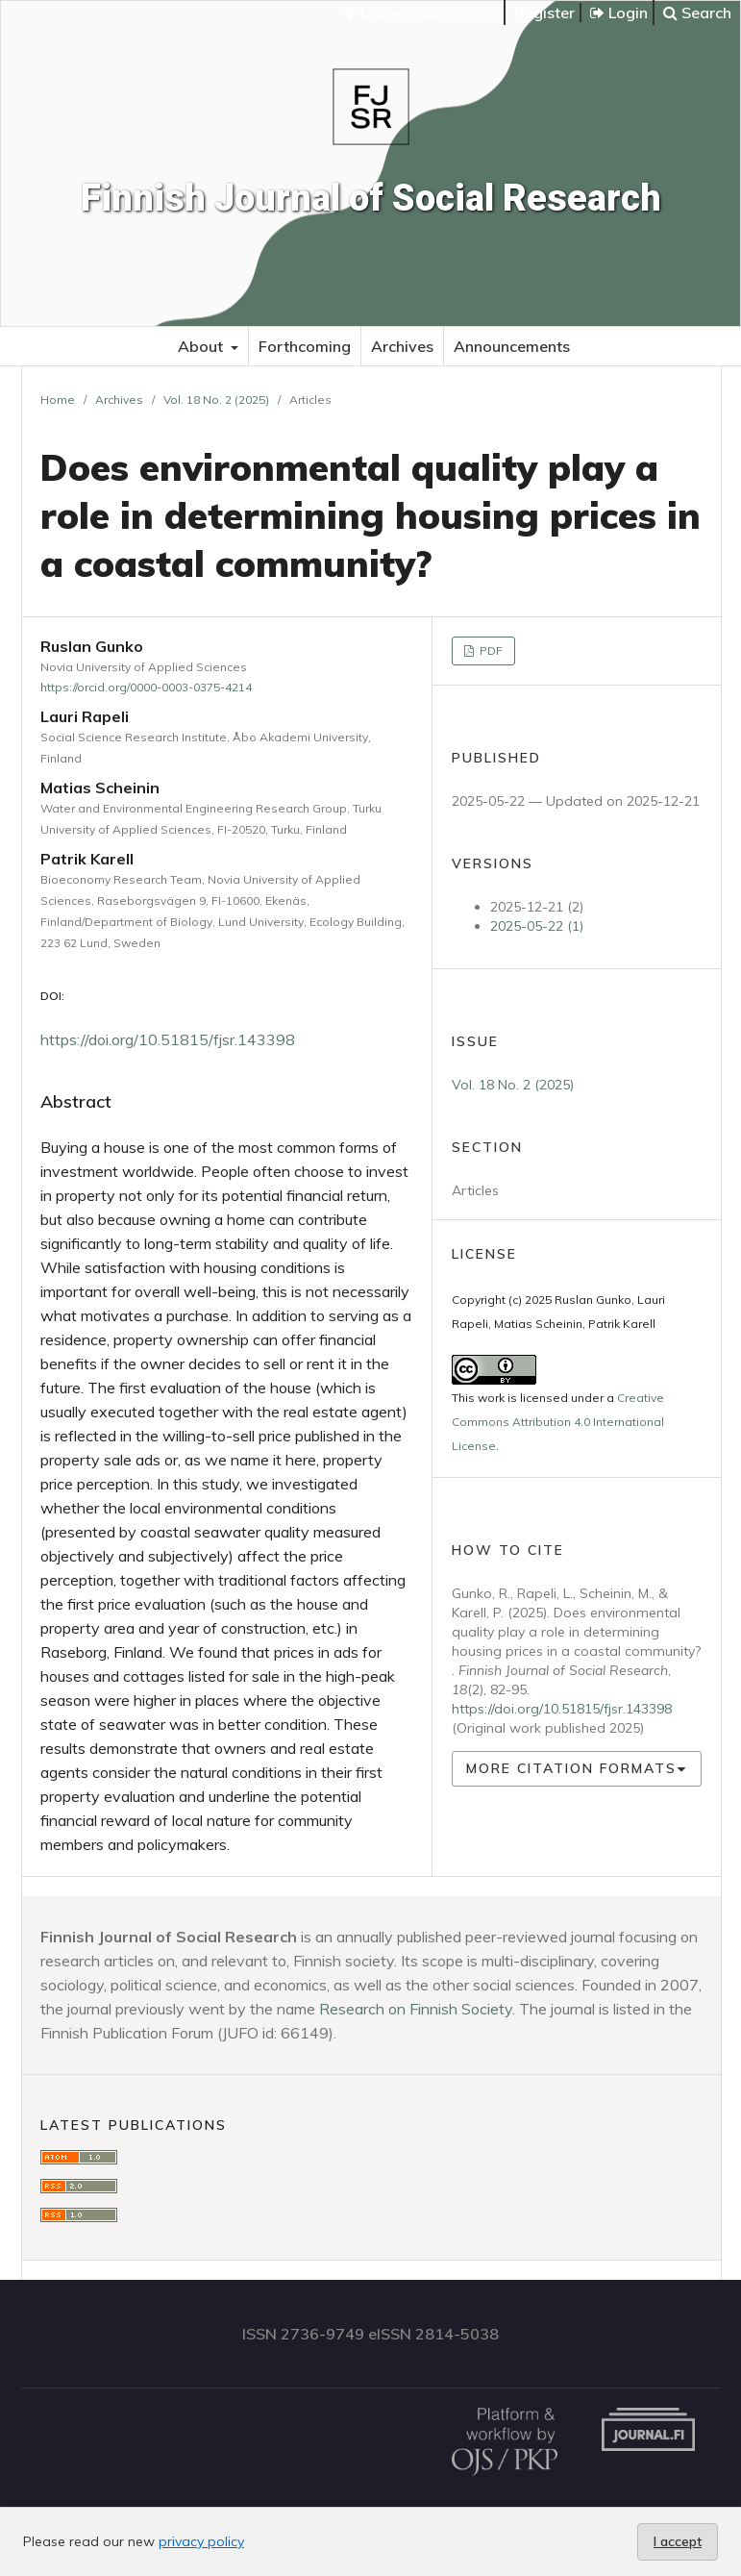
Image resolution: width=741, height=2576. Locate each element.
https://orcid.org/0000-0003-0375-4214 (146, 687)
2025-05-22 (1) (536, 926)
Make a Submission (421, 12)
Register (544, 12)
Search (697, 12)
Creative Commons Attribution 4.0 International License (558, 1421)
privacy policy (201, 2541)
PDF (490, 650)
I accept (678, 2541)
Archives (402, 346)
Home (57, 399)
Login (619, 12)
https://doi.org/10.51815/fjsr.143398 (167, 1039)
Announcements (512, 346)
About (202, 346)
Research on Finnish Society (415, 2008)
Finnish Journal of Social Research (371, 198)
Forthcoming (305, 346)
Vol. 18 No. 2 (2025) (216, 399)
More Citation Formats (571, 1768)
